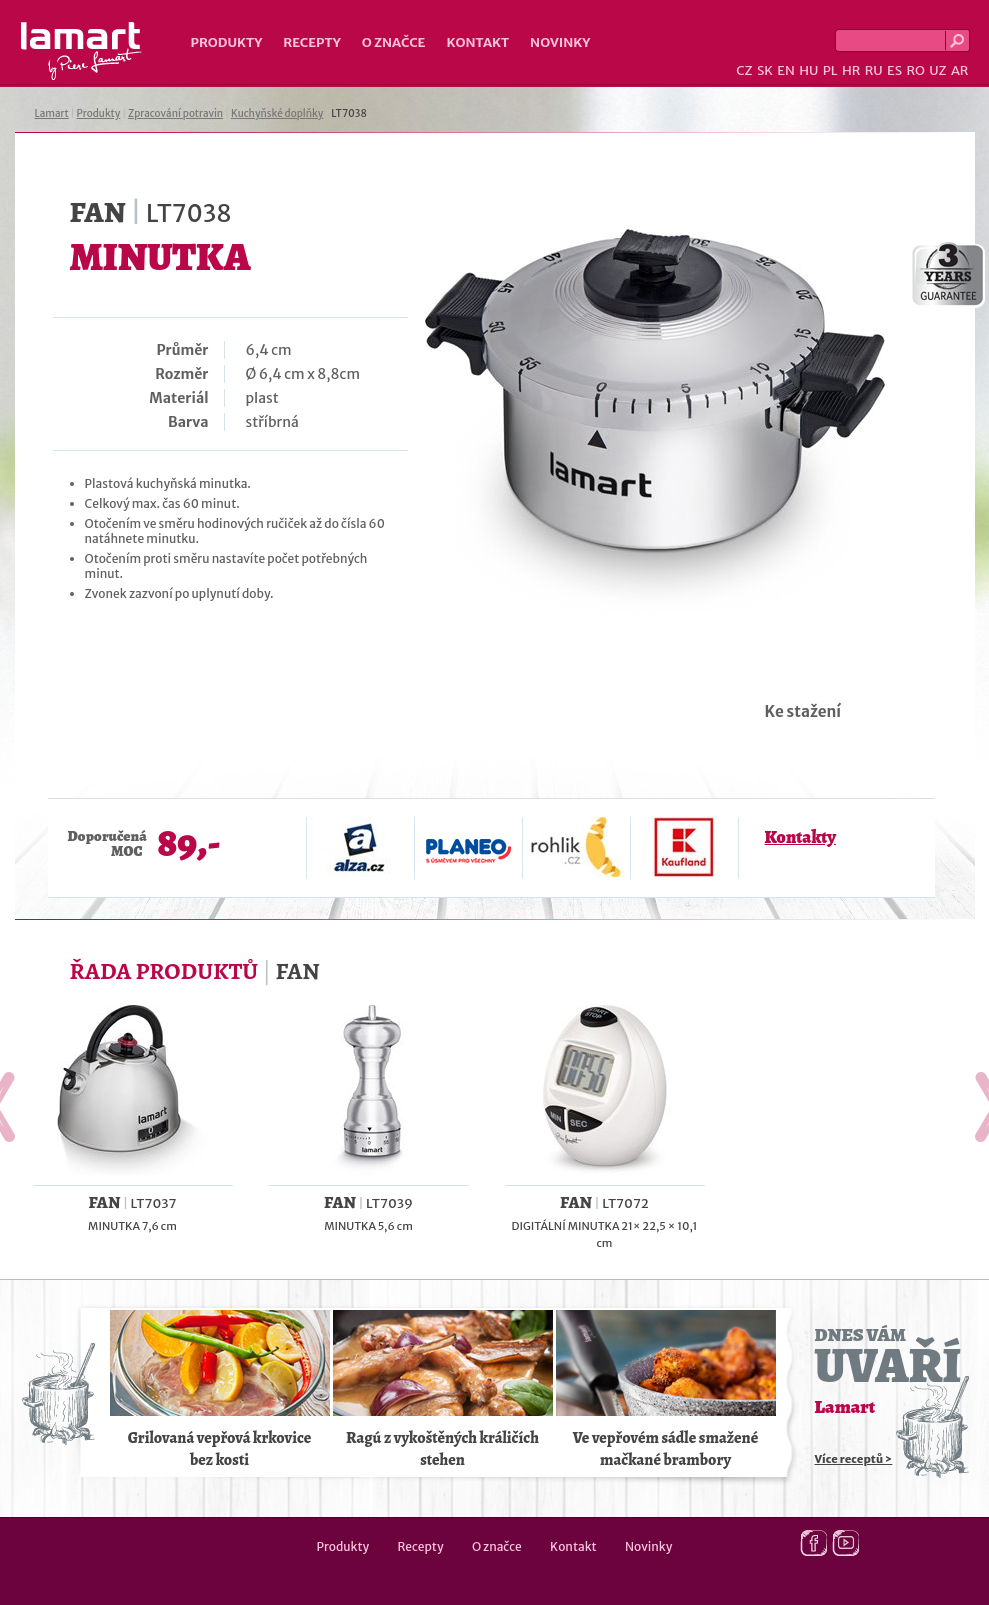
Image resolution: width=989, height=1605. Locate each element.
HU (808, 70)
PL (830, 70)
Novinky (560, 42)
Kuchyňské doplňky (277, 113)
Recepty (311, 42)
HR (851, 70)
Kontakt (477, 42)
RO (915, 70)
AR (960, 70)
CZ (744, 70)
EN (786, 70)
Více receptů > (854, 1459)
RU (874, 70)
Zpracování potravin (175, 113)
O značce (394, 42)
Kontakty (800, 837)
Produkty (227, 42)
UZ (937, 70)
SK (765, 70)
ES (894, 70)
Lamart (81, 51)
